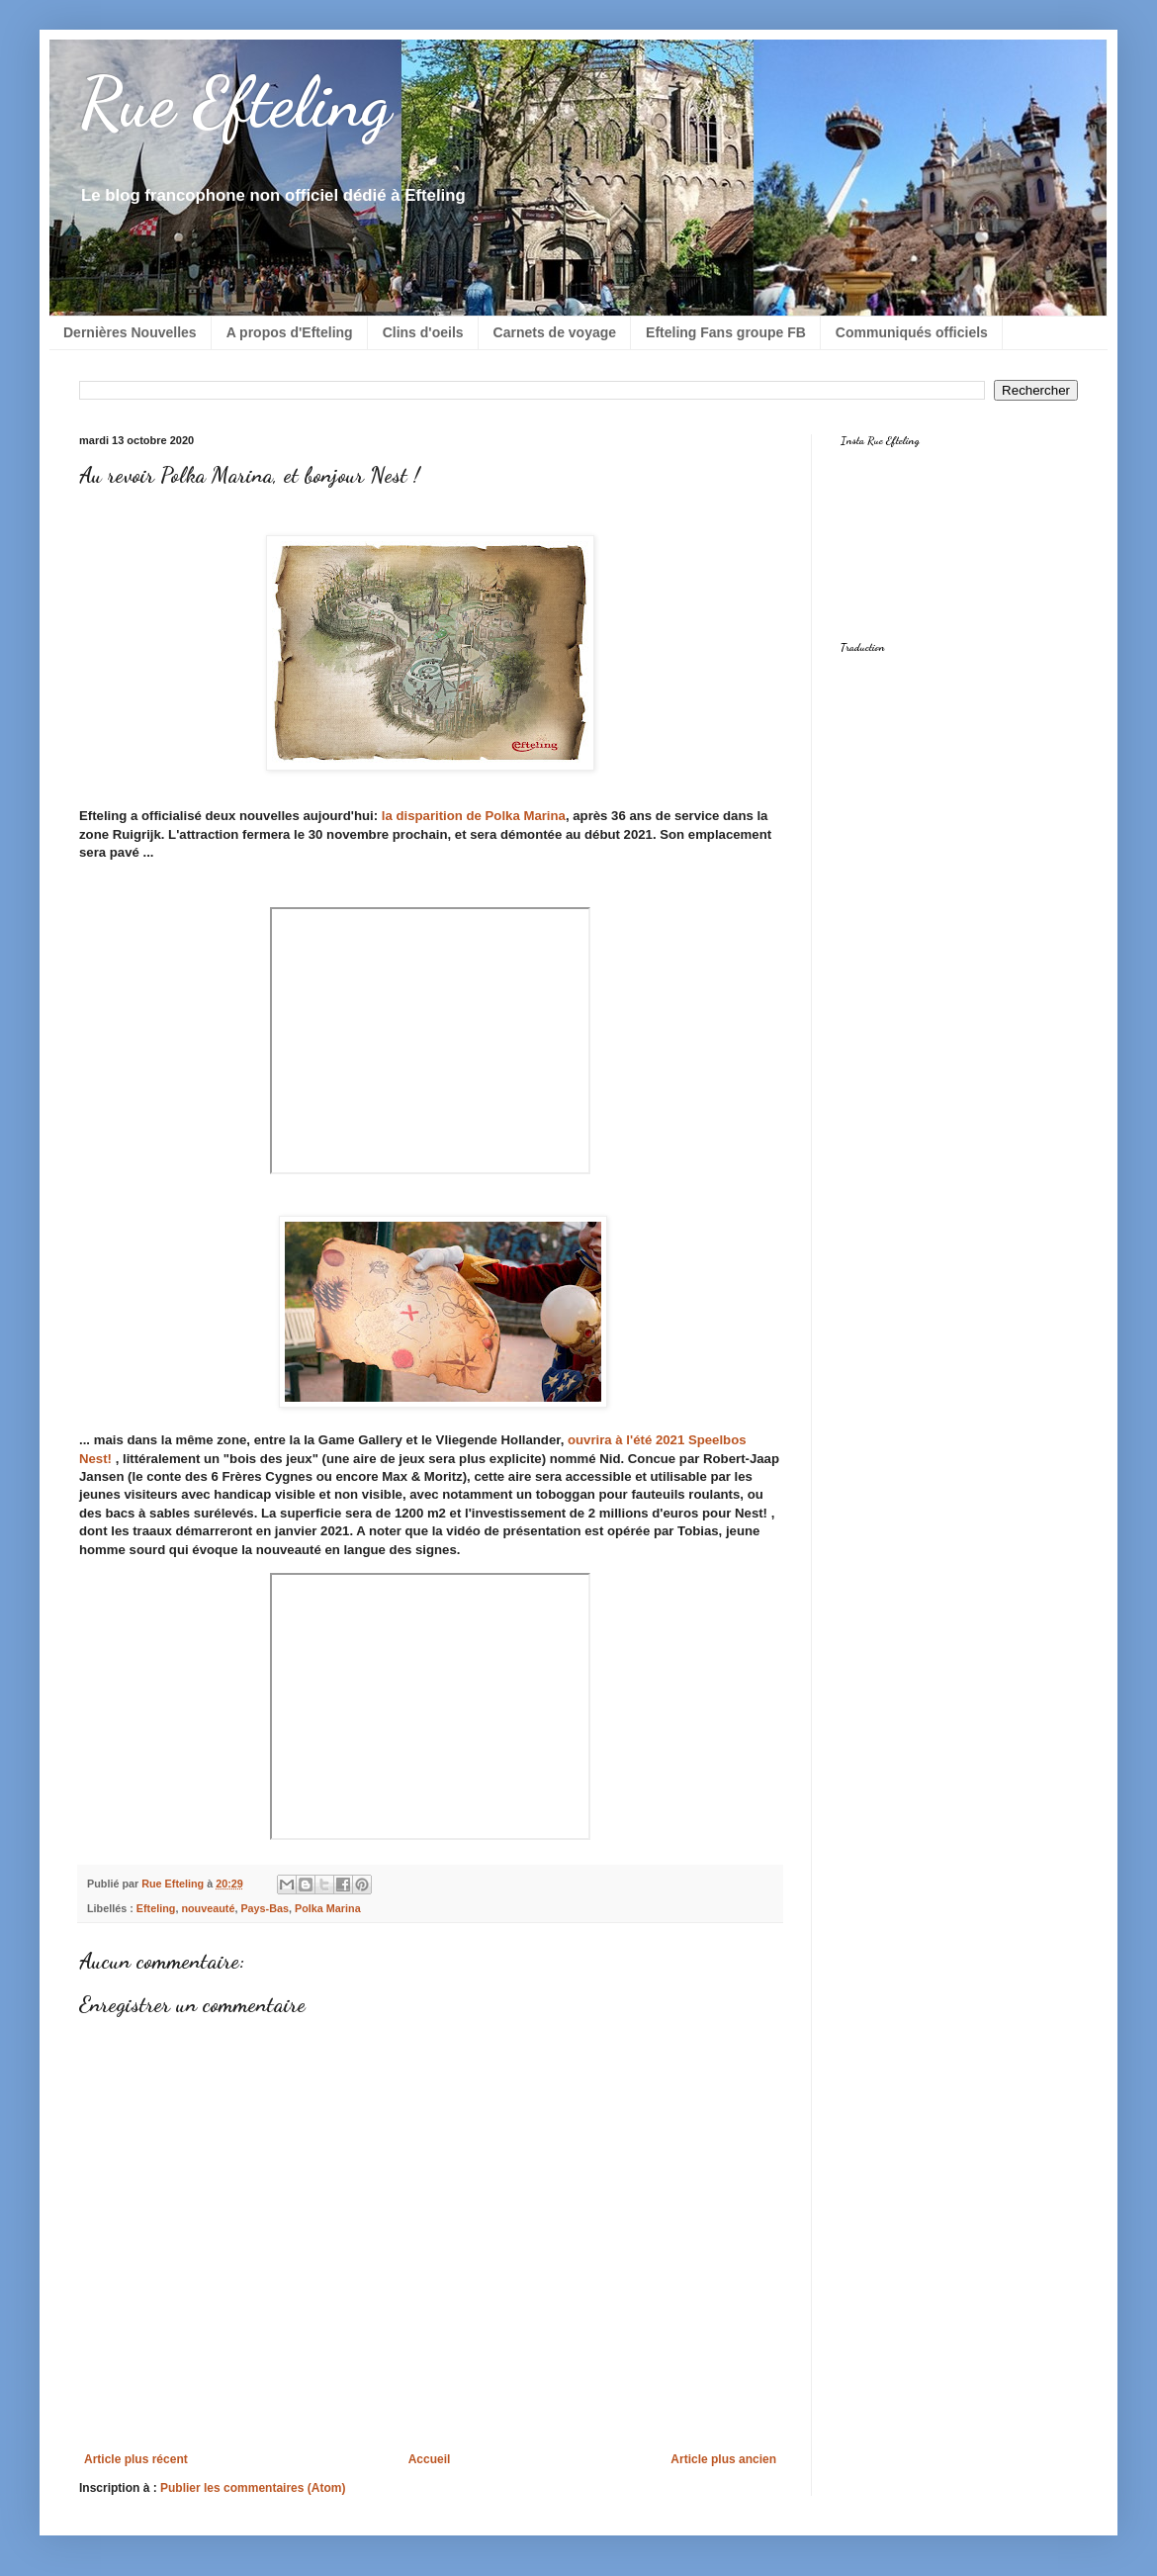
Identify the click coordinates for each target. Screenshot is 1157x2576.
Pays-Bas (264, 1908)
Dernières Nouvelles (130, 332)
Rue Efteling (235, 102)
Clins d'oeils (423, 332)
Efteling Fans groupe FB (726, 332)
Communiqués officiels (912, 332)
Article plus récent (136, 2459)
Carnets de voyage (555, 332)
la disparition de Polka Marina (474, 815)
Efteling (156, 1908)
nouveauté (207, 1908)
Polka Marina (328, 1908)
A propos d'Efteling (289, 332)
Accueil (429, 2459)
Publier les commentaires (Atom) (252, 2488)
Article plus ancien (723, 2459)
